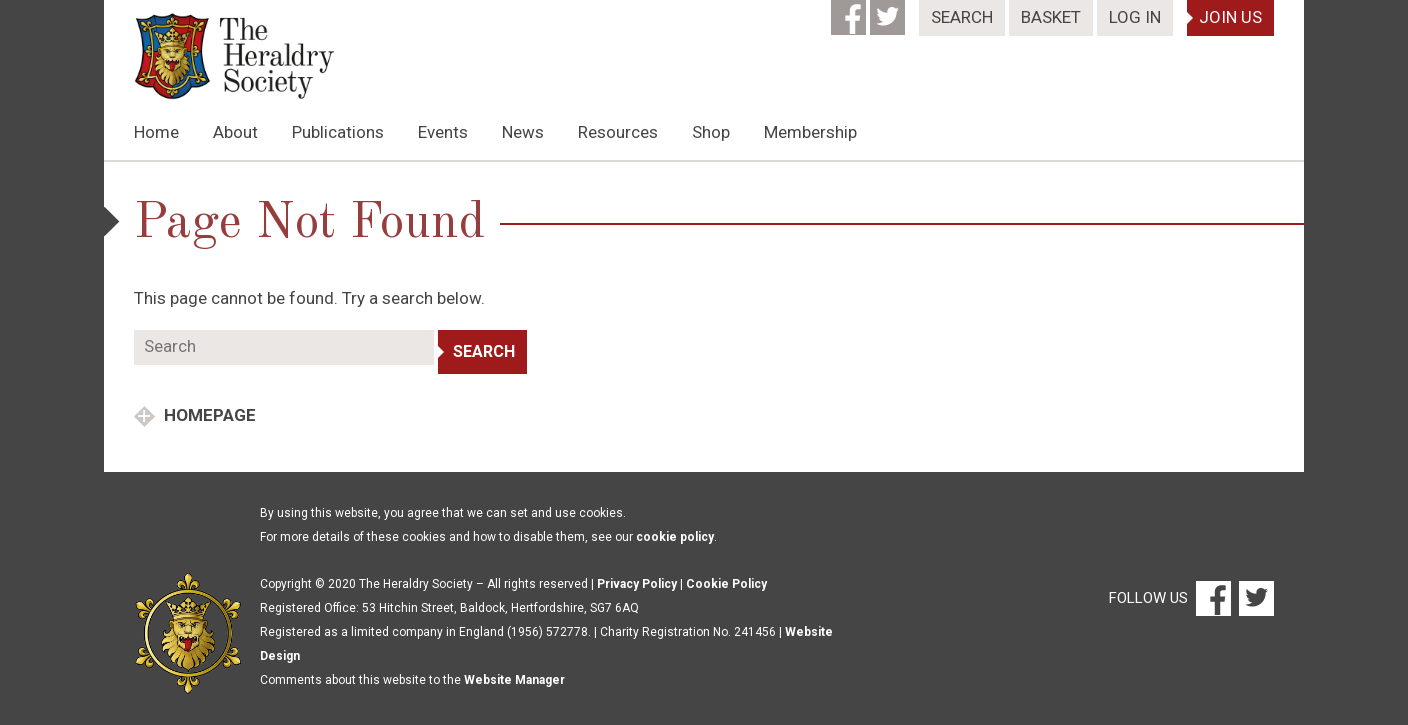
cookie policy (675, 537)
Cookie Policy (726, 584)
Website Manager (514, 680)
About (235, 132)
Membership (810, 132)
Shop (711, 132)
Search (962, 17)
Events (443, 132)
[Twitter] (889, 11)
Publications (338, 132)
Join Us (1230, 17)
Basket (1051, 17)
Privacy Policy (637, 584)
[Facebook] (850, 11)
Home (156, 132)
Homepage (208, 415)
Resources (618, 132)
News (523, 132)
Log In (1135, 17)
